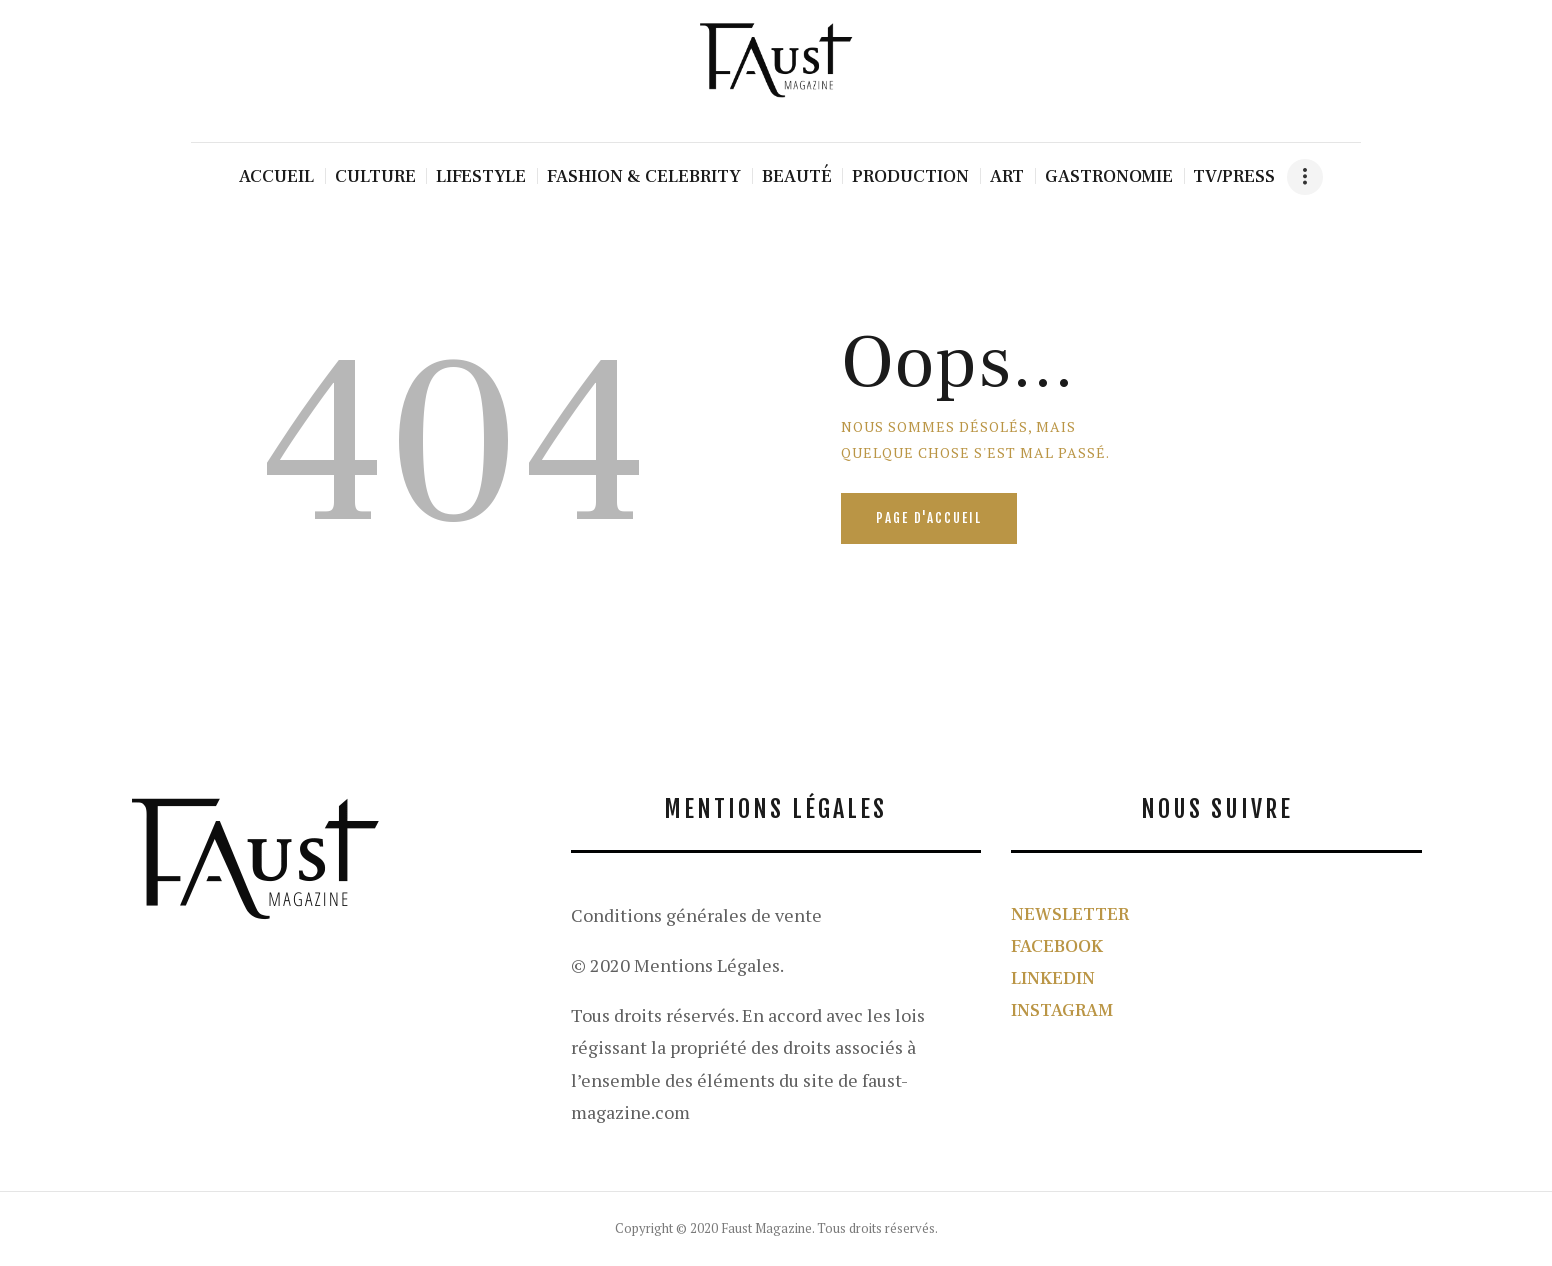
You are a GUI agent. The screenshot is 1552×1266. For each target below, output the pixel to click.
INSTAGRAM (1062, 1010)
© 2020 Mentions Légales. (677, 965)
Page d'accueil (929, 518)
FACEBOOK (1057, 946)
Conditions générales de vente (696, 915)
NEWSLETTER (1070, 914)
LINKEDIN (1053, 978)
